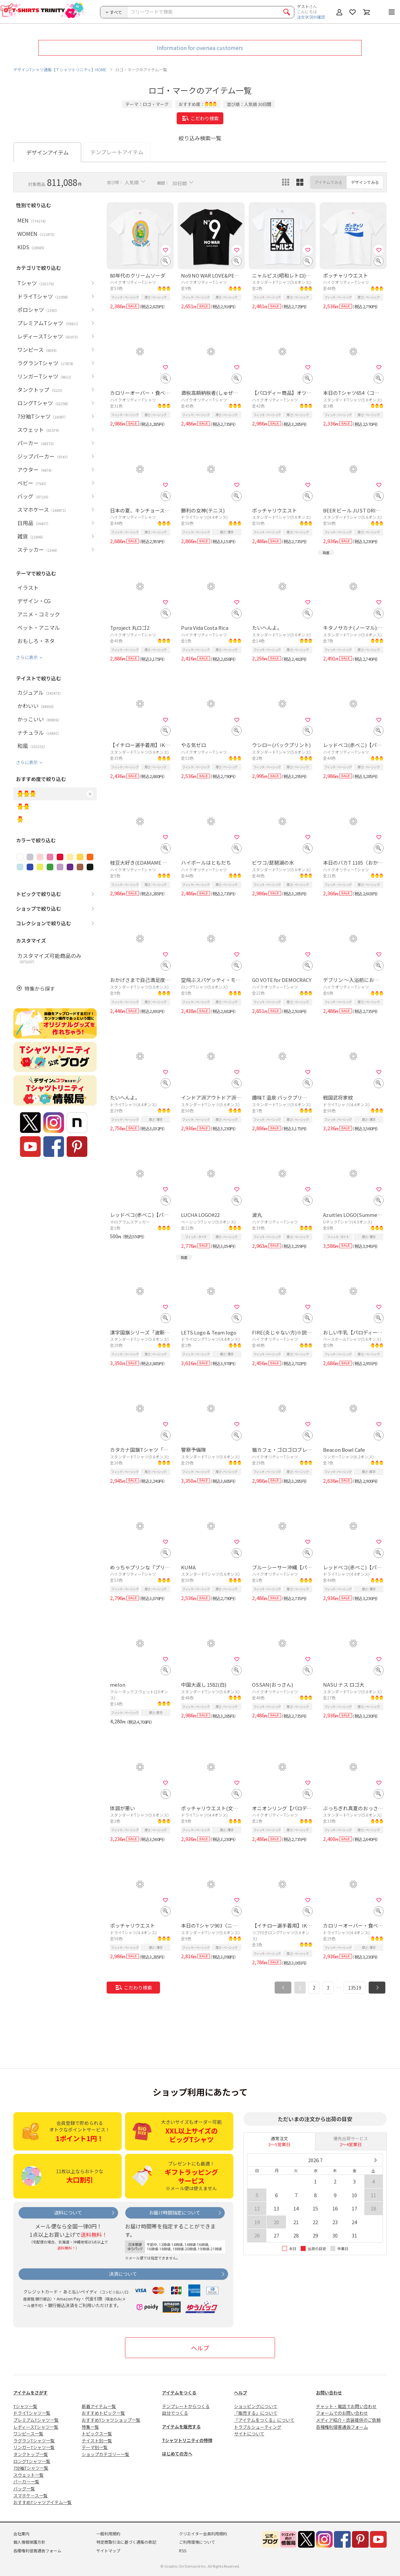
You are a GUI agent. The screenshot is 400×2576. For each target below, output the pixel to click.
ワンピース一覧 (28, 2433)
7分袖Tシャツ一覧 (30, 2468)
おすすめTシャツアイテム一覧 (42, 2502)
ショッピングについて (255, 2406)
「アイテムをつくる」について (264, 2420)
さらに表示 (27, 657)
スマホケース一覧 (30, 2495)
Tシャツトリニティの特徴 (187, 2440)
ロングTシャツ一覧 (31, 2461)
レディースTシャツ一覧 (35, 2427)
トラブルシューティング (257, 2427)
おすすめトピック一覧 (103, 2413)
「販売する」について (255, 2413)
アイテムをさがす (30, 2392)
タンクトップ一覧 (30, 2454)
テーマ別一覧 (95, 2447)
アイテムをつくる (179, 2392)
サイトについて (249, 2433)
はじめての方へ (177, 2453)
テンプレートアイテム (116, 152)
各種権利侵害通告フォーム (342, 2427)
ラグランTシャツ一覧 (34, 2440)
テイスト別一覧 (97, 2440)
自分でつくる (175, 2413)
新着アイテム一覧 (99, 2406)
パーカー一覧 (26, 2481)
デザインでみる (365, 182)
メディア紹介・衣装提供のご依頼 (348, 2420)
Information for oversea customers (200, 48)
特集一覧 (90, 2427)
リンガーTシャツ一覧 (34, 2447)
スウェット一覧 (28, 2475)
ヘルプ (200, 2347)
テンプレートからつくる (186, 2406)
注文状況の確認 (311, 17)
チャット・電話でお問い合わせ (346, 2406)
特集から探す (40, 988)
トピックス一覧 (97, 2433)
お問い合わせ (329, 2392)
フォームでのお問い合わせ (342, 2413)
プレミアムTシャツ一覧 (36, 2420)
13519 (354, 1987)
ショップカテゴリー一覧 (105, 2454)
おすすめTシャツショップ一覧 (111, 2420)
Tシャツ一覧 (25, 2406)
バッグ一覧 (24, 2488)
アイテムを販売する (181, 2426)
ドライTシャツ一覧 (31, 2413)
